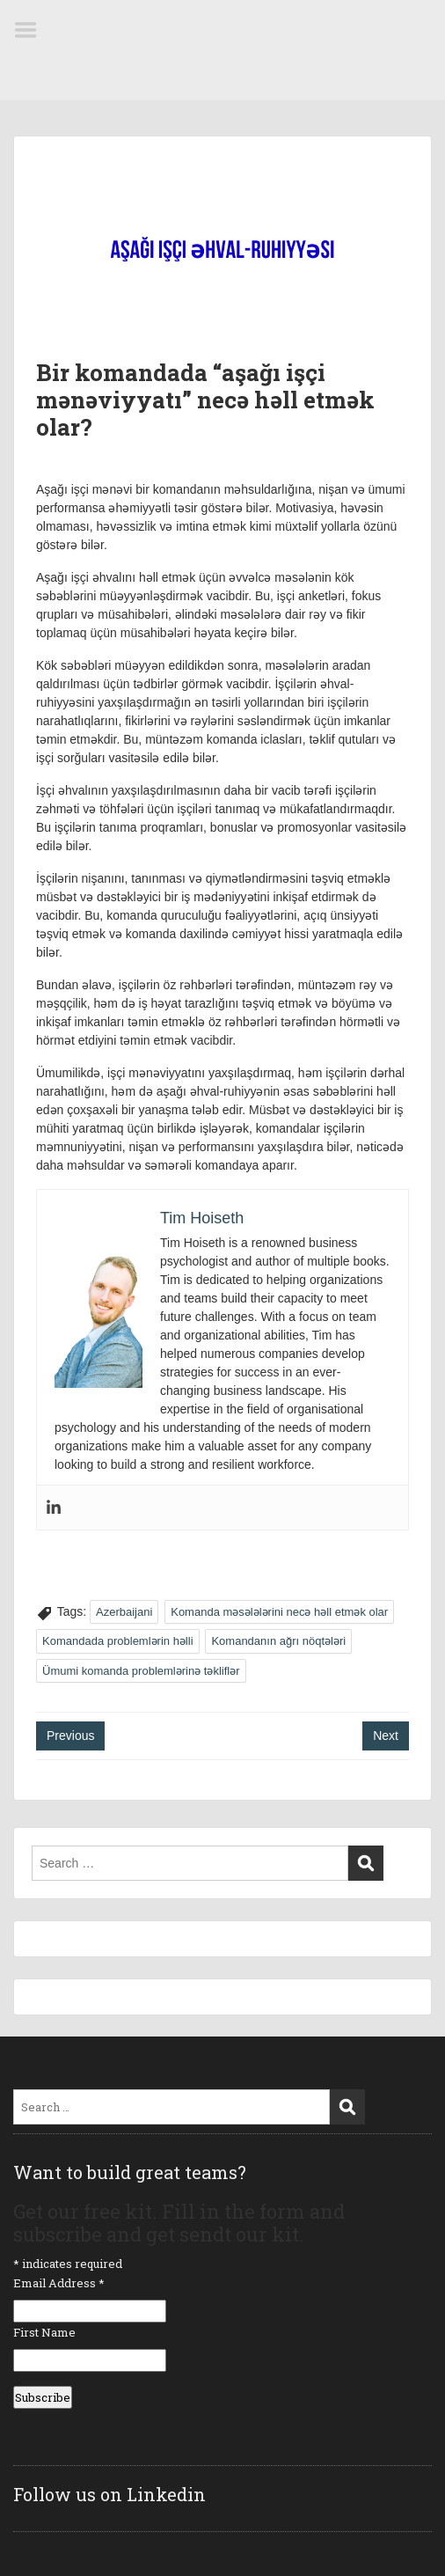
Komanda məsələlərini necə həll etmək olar (279, 1611)
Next (385, 1735)
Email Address (59, 2283)
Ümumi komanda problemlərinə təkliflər (141, 1670)
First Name (44, 2332)
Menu (31, 30)
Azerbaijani (124, 1611)
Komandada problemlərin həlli (117, 1641)
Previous (70, 1735)
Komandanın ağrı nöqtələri (278, 1641)
